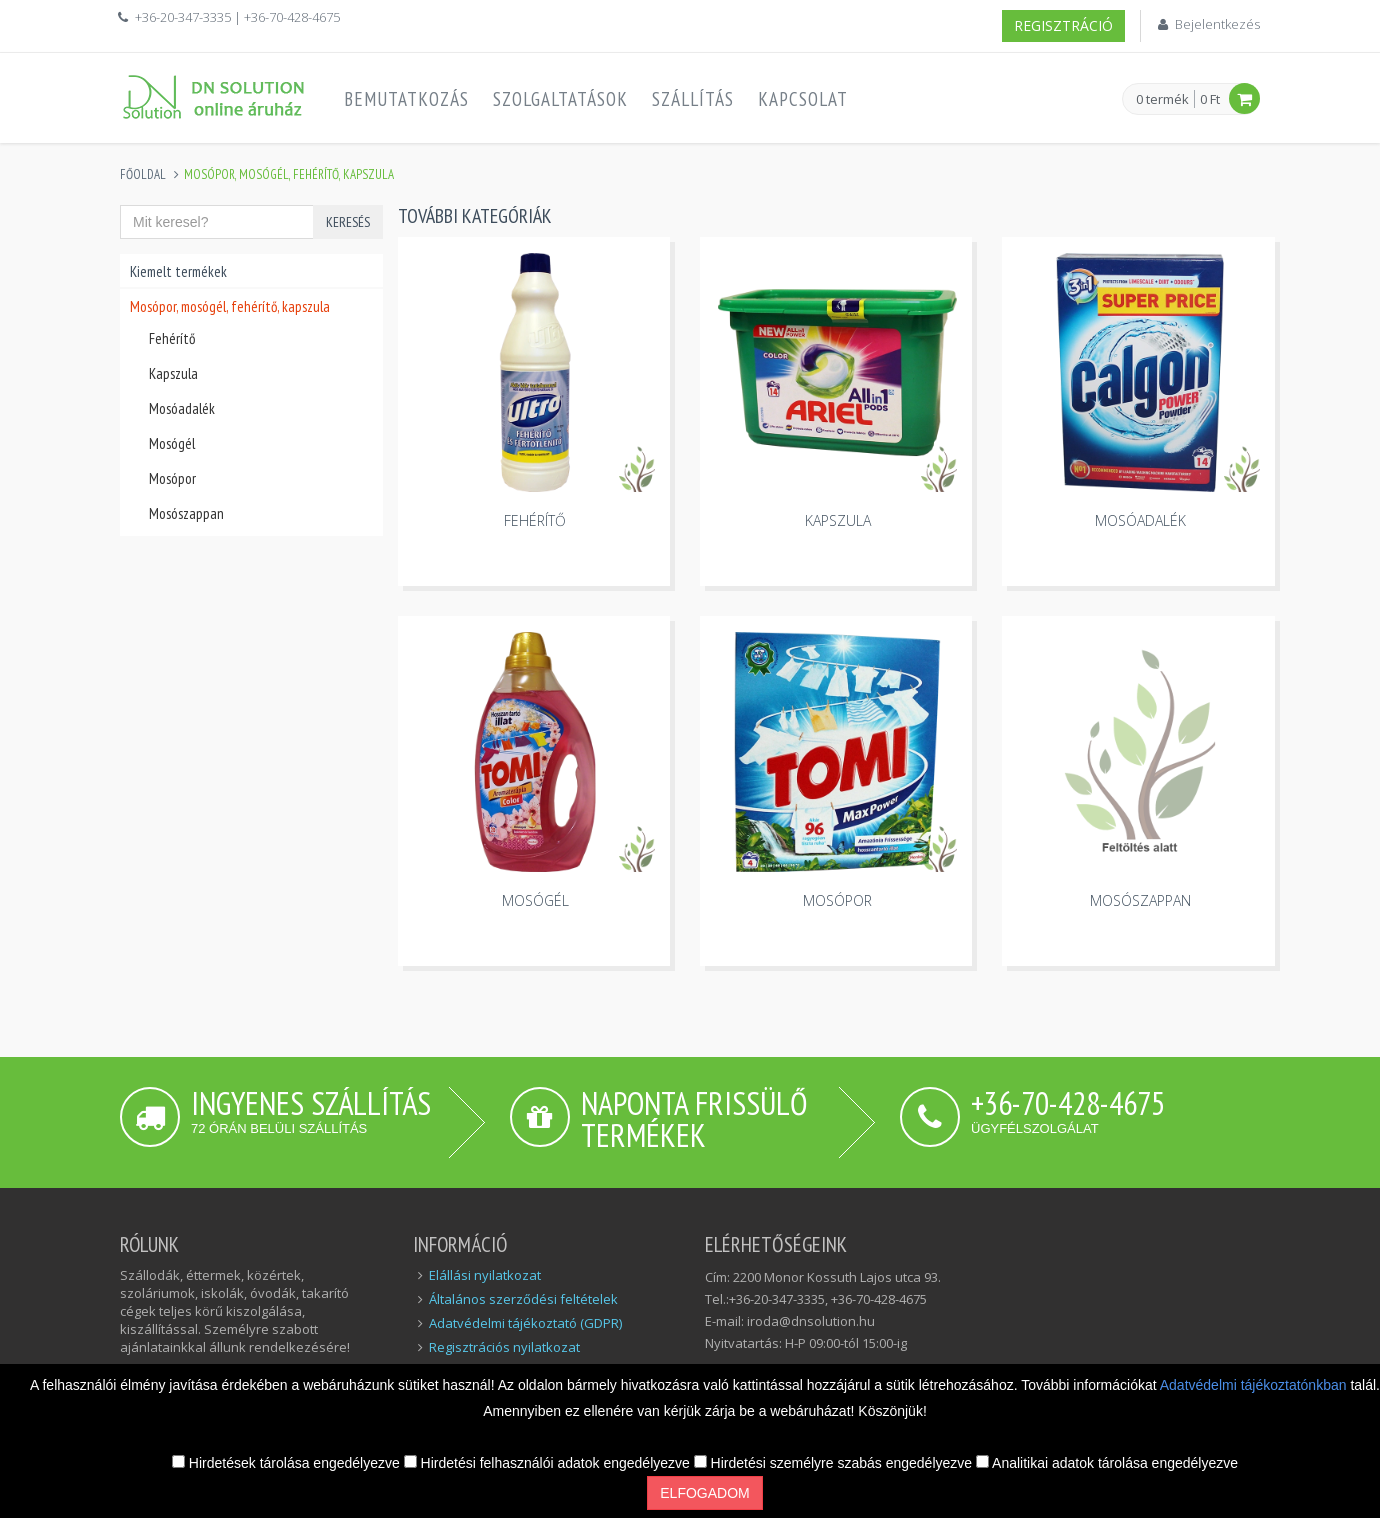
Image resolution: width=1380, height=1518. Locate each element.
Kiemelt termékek (178, 271)
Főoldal (143, 174)
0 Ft (1210, 99)
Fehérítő (172, 338)
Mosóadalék (182, 408)
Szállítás (693, 99)
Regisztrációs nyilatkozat (504, 1347)
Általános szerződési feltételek (523, 1299)
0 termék (1162, 100)
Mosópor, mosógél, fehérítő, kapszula (230, 306)
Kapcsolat (803, 99)
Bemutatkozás (406, 99)
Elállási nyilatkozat (485, 1275)
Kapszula (173, 373)
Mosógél (172, 443)
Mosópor (172, 478)
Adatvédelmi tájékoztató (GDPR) (525, 1323)
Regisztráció (1063, 25)
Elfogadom (704, 1493)
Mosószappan (186, 513)
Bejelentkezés (1217, 24)
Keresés (348, 222)
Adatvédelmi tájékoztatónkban (1255, 1385)
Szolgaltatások (560, 99)
